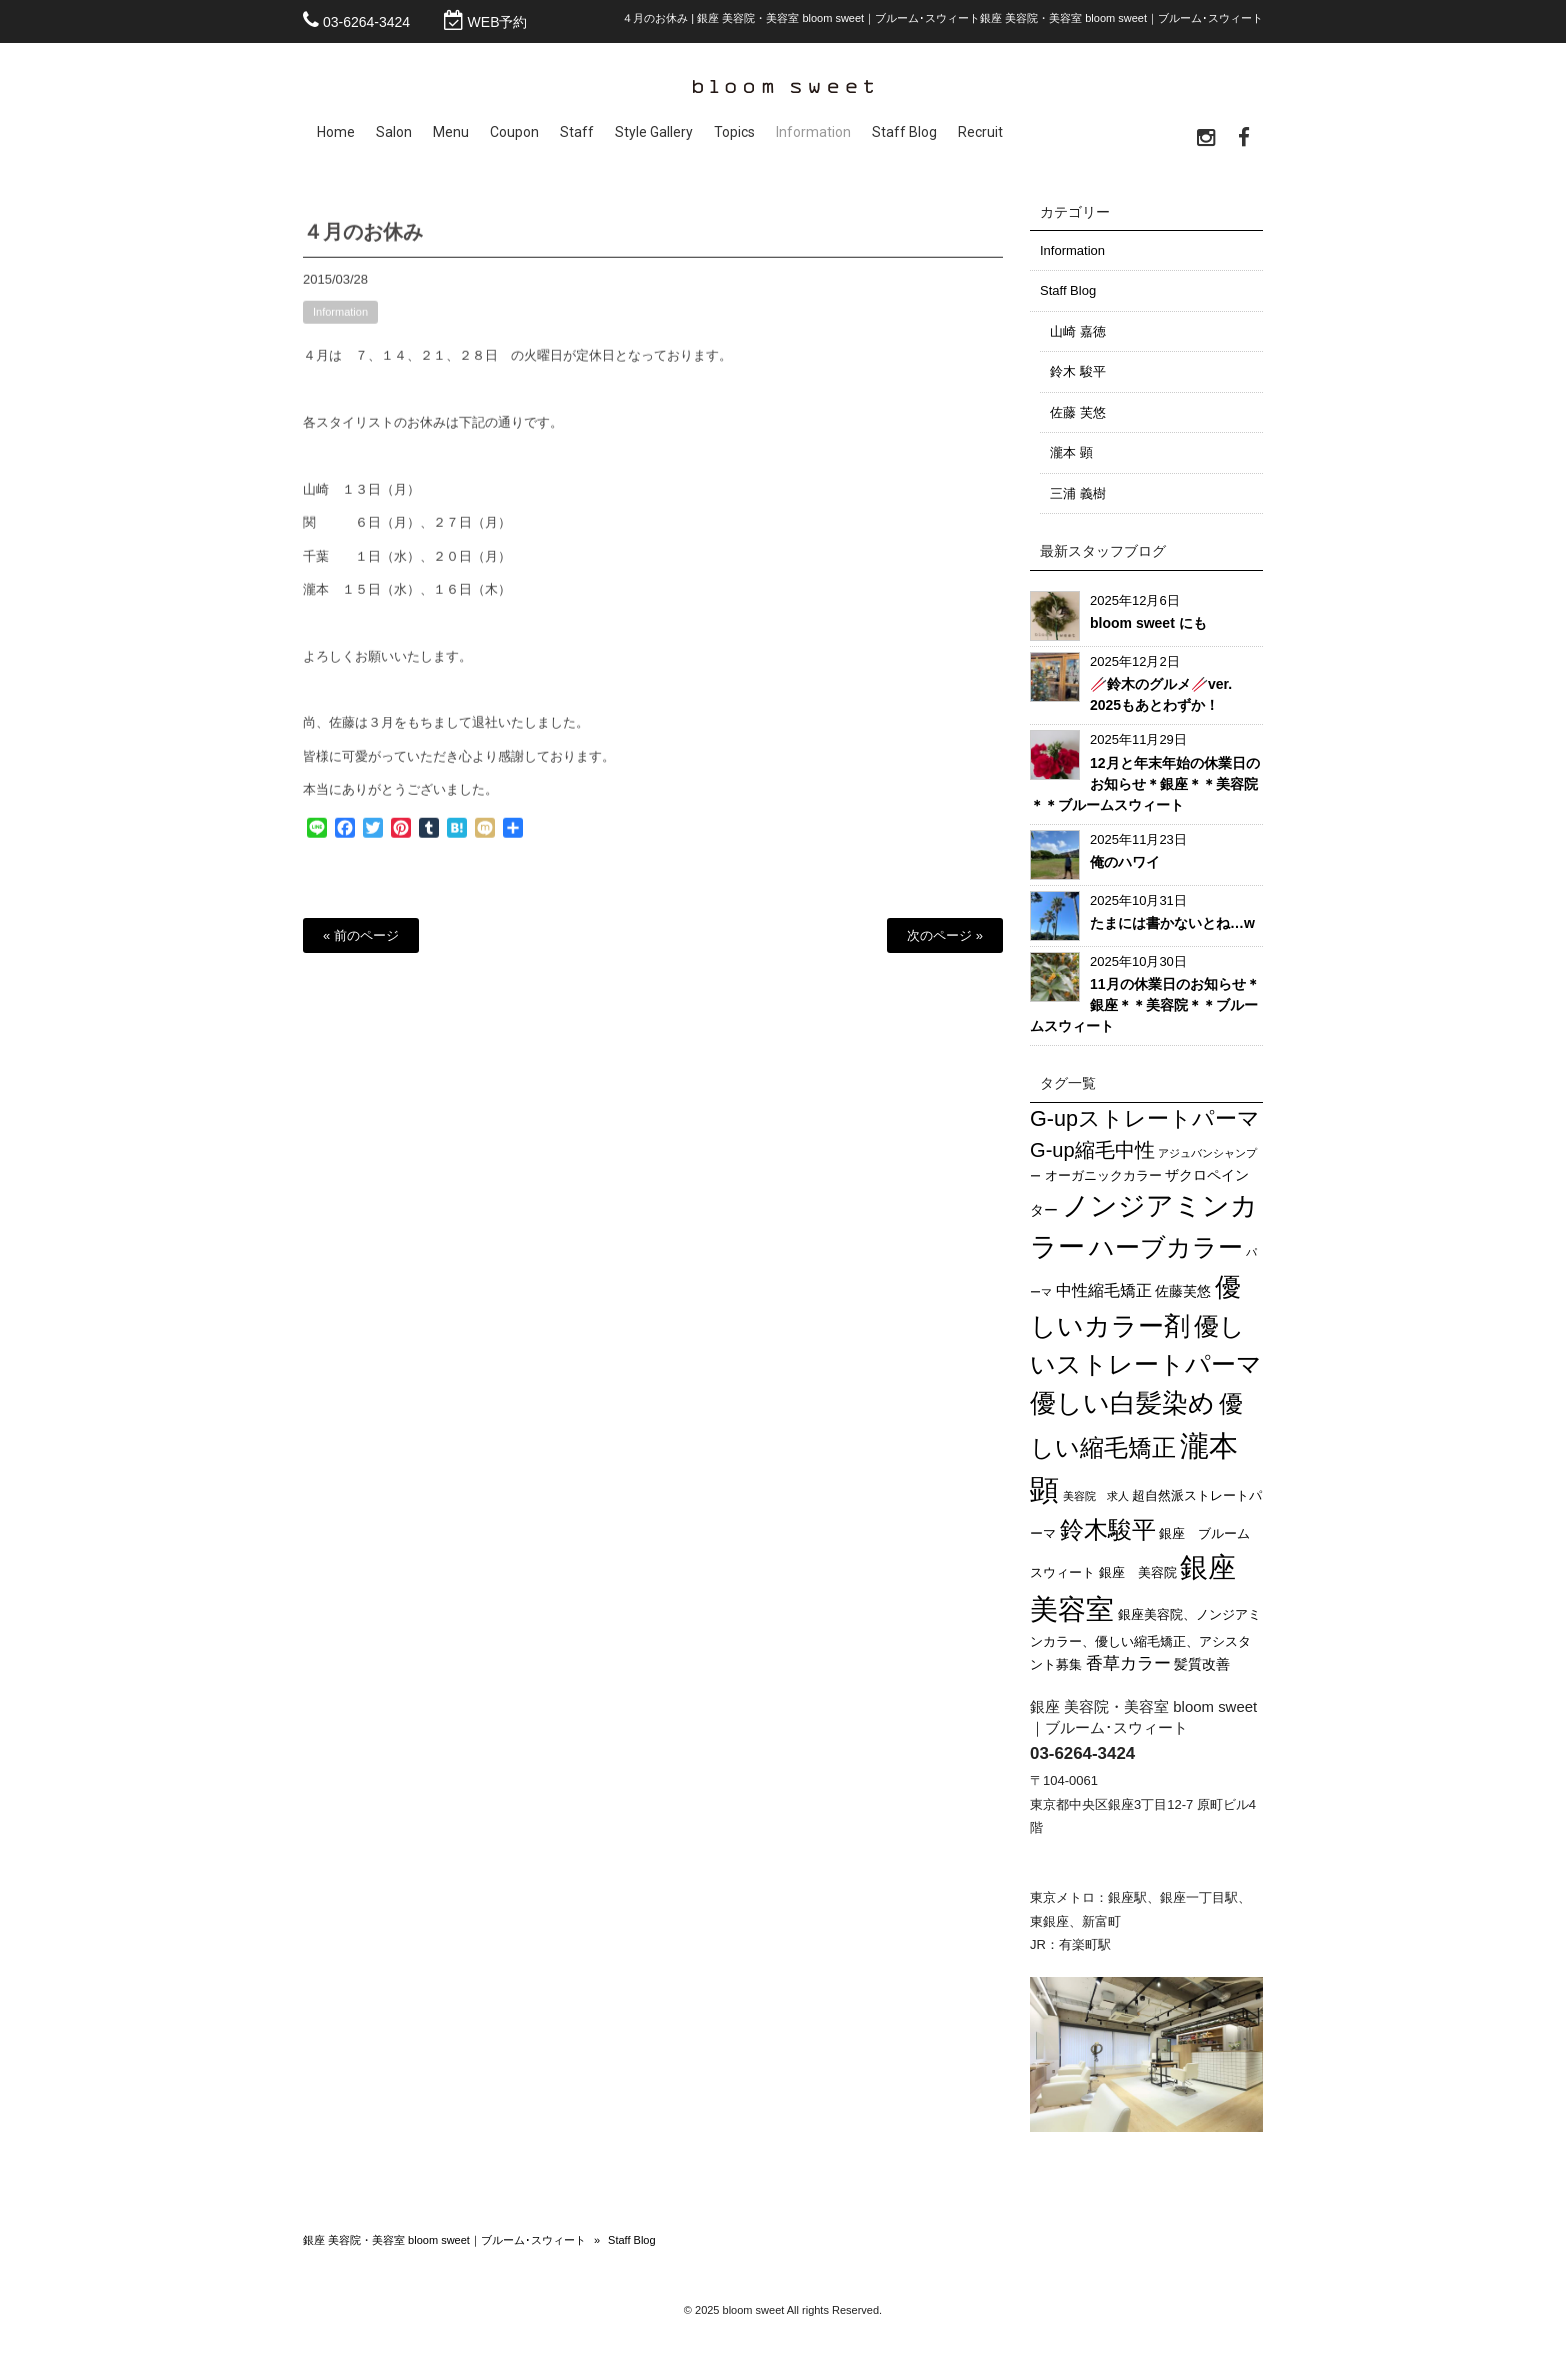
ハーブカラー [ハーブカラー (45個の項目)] (1166, 1247)
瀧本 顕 (1071, 452)
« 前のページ (361, 935)
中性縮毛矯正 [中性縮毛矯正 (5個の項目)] (1104, 1290)
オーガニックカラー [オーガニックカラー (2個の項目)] (1103, 1176)
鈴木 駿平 (1078, 371)
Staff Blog (1068, 290)
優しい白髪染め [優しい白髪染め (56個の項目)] (1122, 1403)
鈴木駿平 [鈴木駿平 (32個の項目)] (1108, 1529)
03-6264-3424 (366, 22)
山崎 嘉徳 (1078, 331)
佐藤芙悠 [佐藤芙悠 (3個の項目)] (1183, 1291)
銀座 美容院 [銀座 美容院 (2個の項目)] (1138, 1573)
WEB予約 (498, 22)
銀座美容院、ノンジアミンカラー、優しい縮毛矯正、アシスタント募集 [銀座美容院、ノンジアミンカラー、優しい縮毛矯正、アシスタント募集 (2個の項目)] (1145, 1640)
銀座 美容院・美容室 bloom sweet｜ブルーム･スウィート (444, 2240)
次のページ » (945, 935)
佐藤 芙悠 (1078, 412)
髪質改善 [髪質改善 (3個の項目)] (1202, 1664)
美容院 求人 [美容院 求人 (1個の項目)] (1096, 1496)
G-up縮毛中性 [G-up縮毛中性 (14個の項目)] (1092, 1150)
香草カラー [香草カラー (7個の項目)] (1128, 1663)
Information (340, 322)
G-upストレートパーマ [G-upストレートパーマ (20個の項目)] (1145, 1118)
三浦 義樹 (1078, 493)
